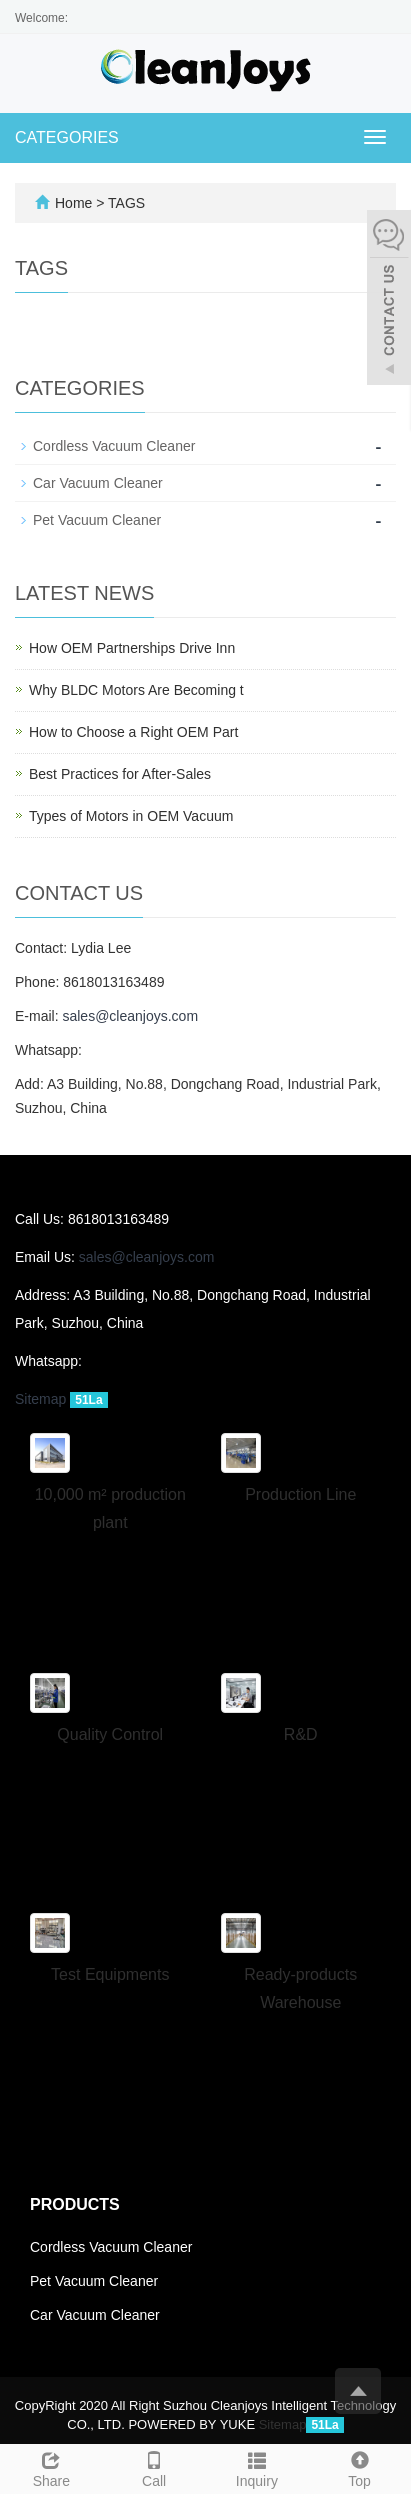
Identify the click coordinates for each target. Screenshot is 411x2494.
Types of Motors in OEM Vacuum (131, 816)
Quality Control (110, 1734)
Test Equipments (110, 1974)
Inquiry (257, 2467)
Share (51, 2467)
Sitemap (40, 1399)
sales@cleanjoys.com (130, 1016)
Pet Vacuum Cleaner (97, 520)
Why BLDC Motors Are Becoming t (136, 690)
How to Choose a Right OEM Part (133, 732)
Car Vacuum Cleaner (98, 483)
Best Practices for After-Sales (120, 774)
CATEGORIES (67, 137)
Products (75, 2204)
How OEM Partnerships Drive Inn (132, 648)
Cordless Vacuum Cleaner (114, 446)
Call (154, 2467)
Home (73, 203)
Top (359, 2467)
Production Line (300, 1494)
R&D (301, 1734)
